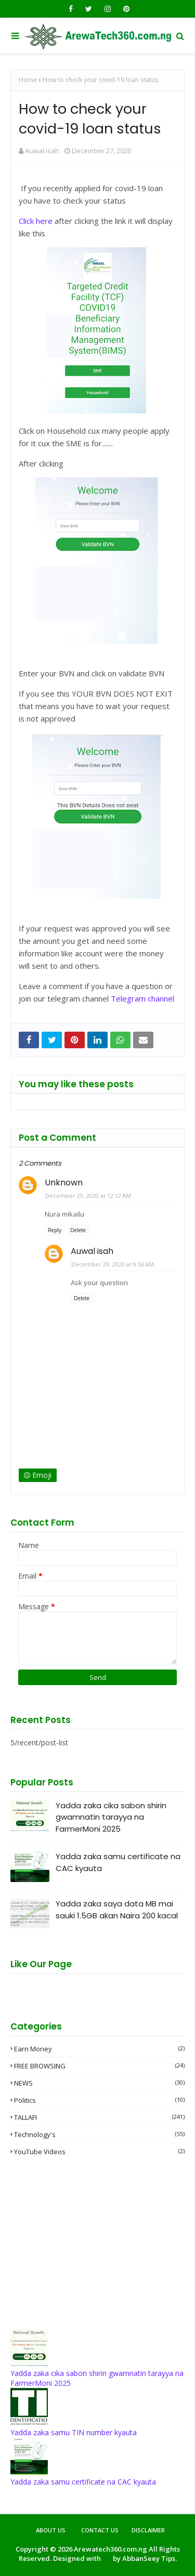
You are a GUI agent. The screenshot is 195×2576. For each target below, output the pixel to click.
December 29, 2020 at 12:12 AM (88, 1195)
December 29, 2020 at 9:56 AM (112, 1264)
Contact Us (100, 2530)
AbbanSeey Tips (148, 2558)
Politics (99, 2100)
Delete (78, 1230)
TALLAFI (99, 2117)
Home (28, 79)
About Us (51, 2530)
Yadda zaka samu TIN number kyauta (73, 2432)
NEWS (99, 2083)
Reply (54, 1230)
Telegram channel (142, 998)
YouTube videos (99, 2151)
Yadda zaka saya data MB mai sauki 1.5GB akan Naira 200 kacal (117, 1909)
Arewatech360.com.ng (110, 2549)
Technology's (99, 2134)
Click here (36, 221)
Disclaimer (148, 2530)
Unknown (64, 1183)
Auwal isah (42, 150)
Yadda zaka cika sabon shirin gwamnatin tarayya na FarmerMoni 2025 (111, 1817)
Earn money (99, 2048)
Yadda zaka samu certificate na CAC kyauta (118, 1862)
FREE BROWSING (99, 2066)
